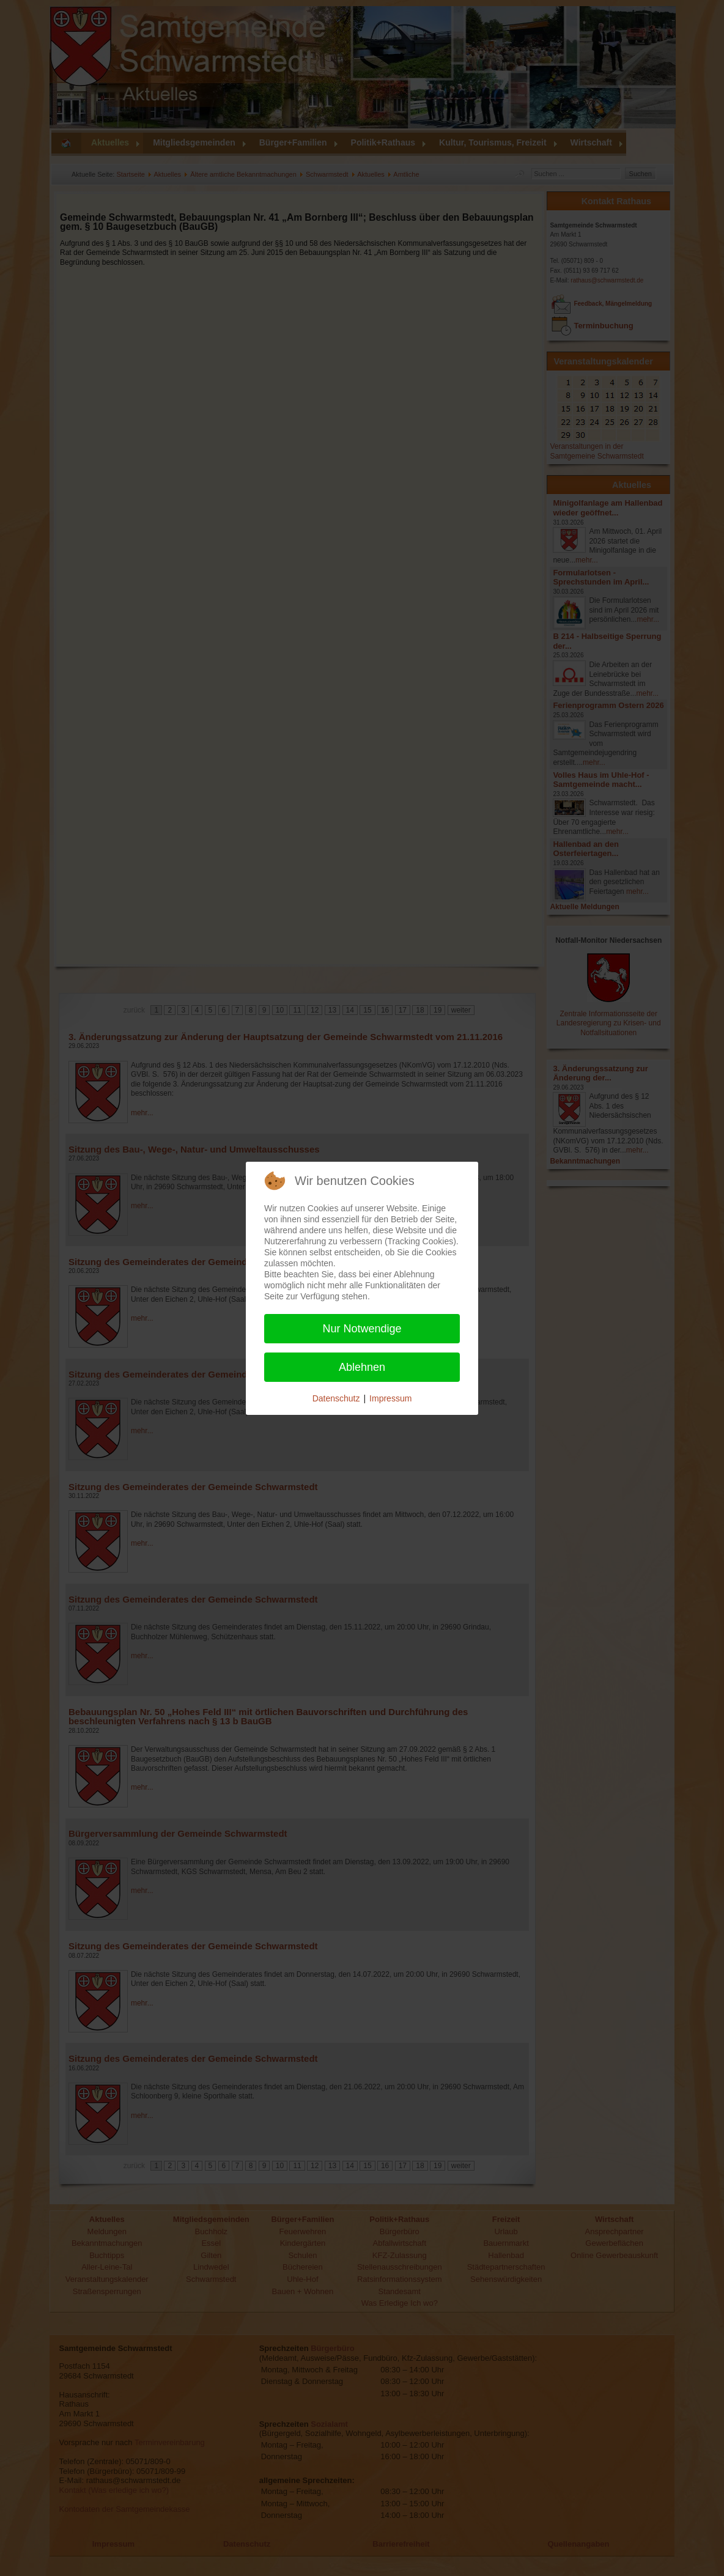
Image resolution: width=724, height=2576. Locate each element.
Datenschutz (336, 1398)
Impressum (390, 1398)
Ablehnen (362, 1367)
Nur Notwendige (361, 1329)
